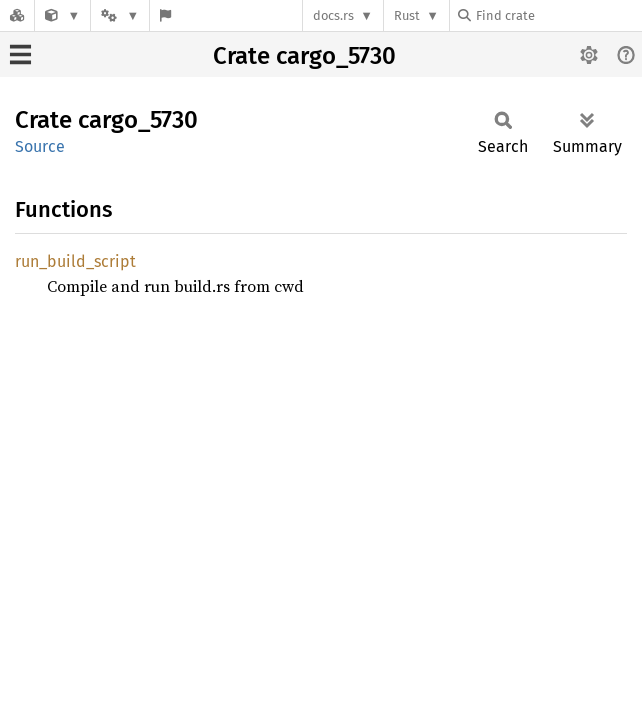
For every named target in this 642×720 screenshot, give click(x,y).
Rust (407, 15)
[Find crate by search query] (558, 15)
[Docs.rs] (17, 15)
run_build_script (75, 261)
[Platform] (120, 15)
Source (40, 146)
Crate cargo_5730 (304, 56)
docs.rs (333, 15)
